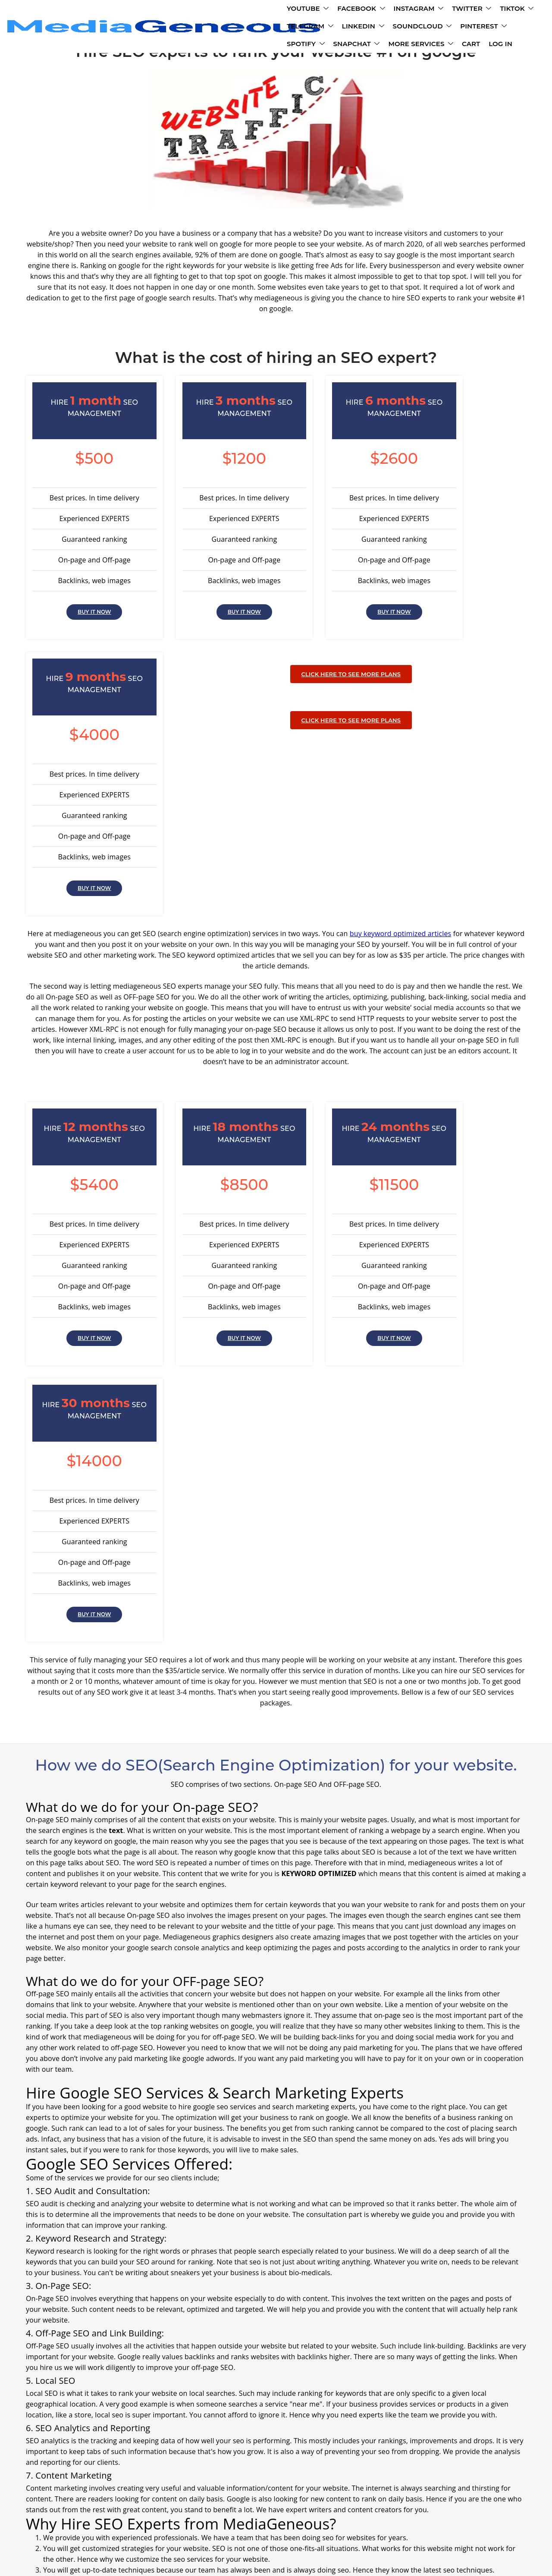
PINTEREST (206, 28)
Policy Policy (293, 2519)
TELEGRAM (394, 10)
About (174, 2519)
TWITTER (300, 10)
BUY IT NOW (83, 616)
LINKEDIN (448, 10)
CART (423, 28)
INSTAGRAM (248, 10)
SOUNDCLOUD (145, 28)
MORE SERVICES (372, 28)
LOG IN (452, 28)
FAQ (198, 2519)
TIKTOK (346, 10)
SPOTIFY (257, 28)
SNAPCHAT (308, 28)
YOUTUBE (136, 10)
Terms (255, 2519)
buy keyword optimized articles (401, 707)
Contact (225, 2519)
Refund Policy (342, 2519)
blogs (379, 2519)
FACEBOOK (190, 10)
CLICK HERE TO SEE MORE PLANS (276, 678)
